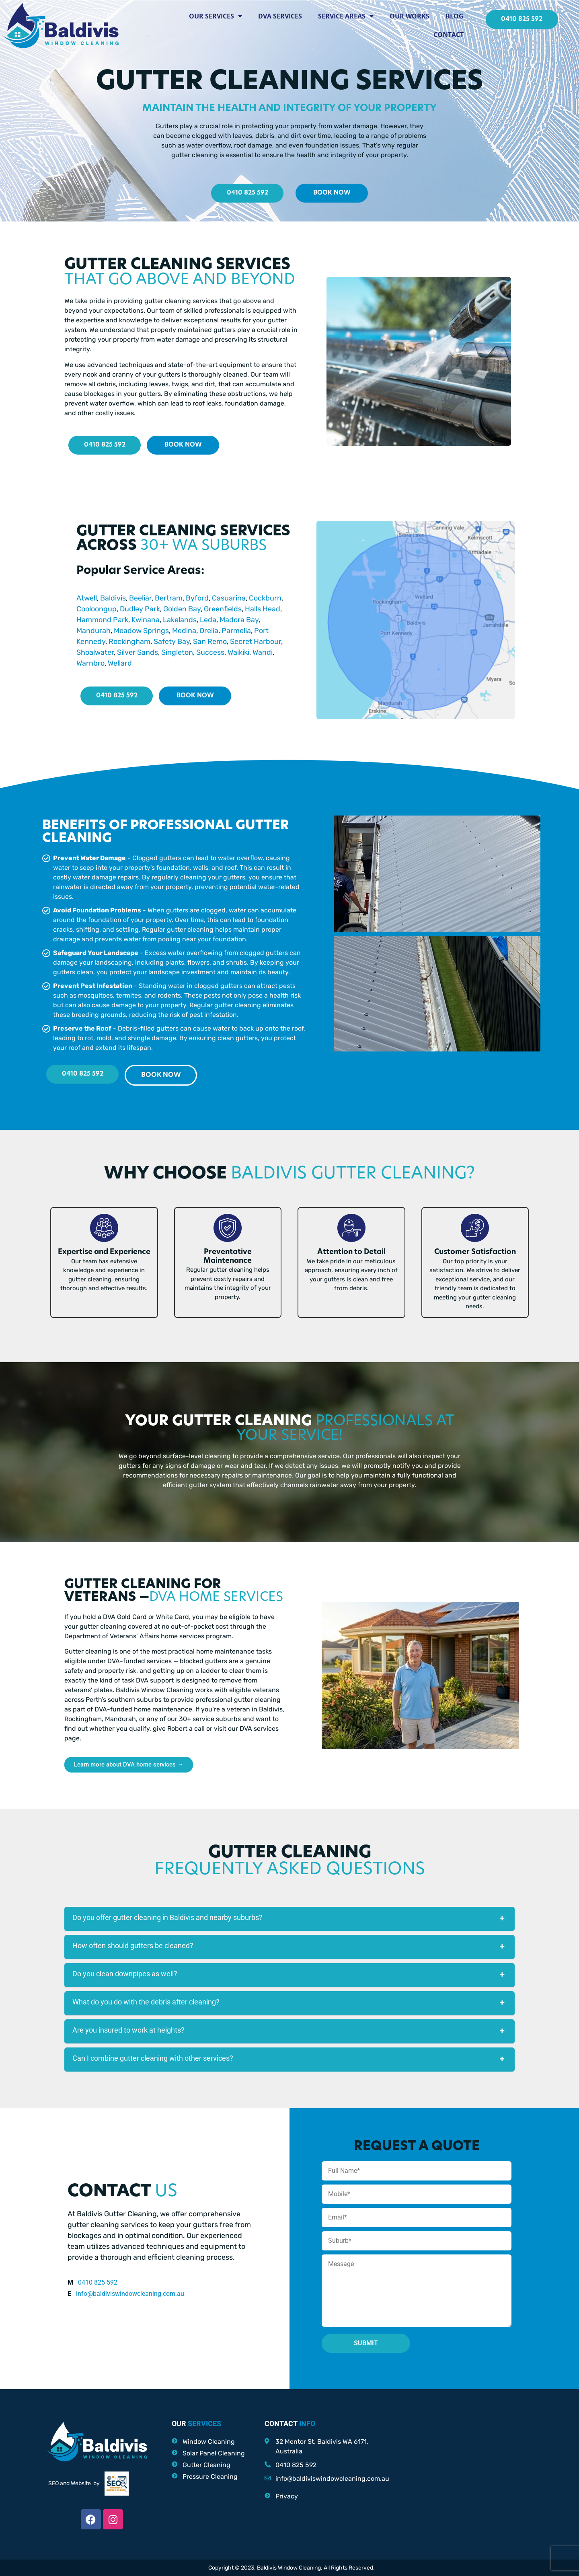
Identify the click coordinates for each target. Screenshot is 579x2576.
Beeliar (140, 598)
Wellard (120, 663)
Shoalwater (95, 652)
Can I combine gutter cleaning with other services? (152, 2058)
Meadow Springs (141, 630)
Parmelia (236, 630)
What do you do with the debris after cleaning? (146, 2002)
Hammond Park (102, 619)
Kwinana (145, 619)
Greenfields (223, 609)
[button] (289, 1919)
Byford (197, 598)
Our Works (409, 16)
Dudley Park (140, 609)
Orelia (208, 630)
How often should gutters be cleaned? (132, 1945)
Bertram (169, 598)
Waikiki (238, 652)
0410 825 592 (97, 2282)
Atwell (86, 598)
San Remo (210, 641)
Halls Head (262, 609)
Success (210, 652)
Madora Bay (239, 619)
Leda (208, 619)
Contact (448, 34)
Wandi (263, 652)
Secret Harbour (255, 641)
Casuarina (229, 598)
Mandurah (93, 630)
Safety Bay (172, 641)
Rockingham (129, 641)
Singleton (177, 652)
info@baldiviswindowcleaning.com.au (130, 2293)
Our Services (215, 16)
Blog (455, 16)
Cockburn (264, 598)
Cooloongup (96, 609)
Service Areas (346, 16)
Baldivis (112, 598)
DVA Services (280, 16)
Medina (184, 630)
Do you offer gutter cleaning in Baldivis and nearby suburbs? (167, 1917)
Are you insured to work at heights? (128, 2030)
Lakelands (180, 619)
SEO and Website (69, 2483)
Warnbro (90, 663)
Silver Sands (136, 652)
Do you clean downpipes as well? (124, 1973)
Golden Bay (182, 609)
